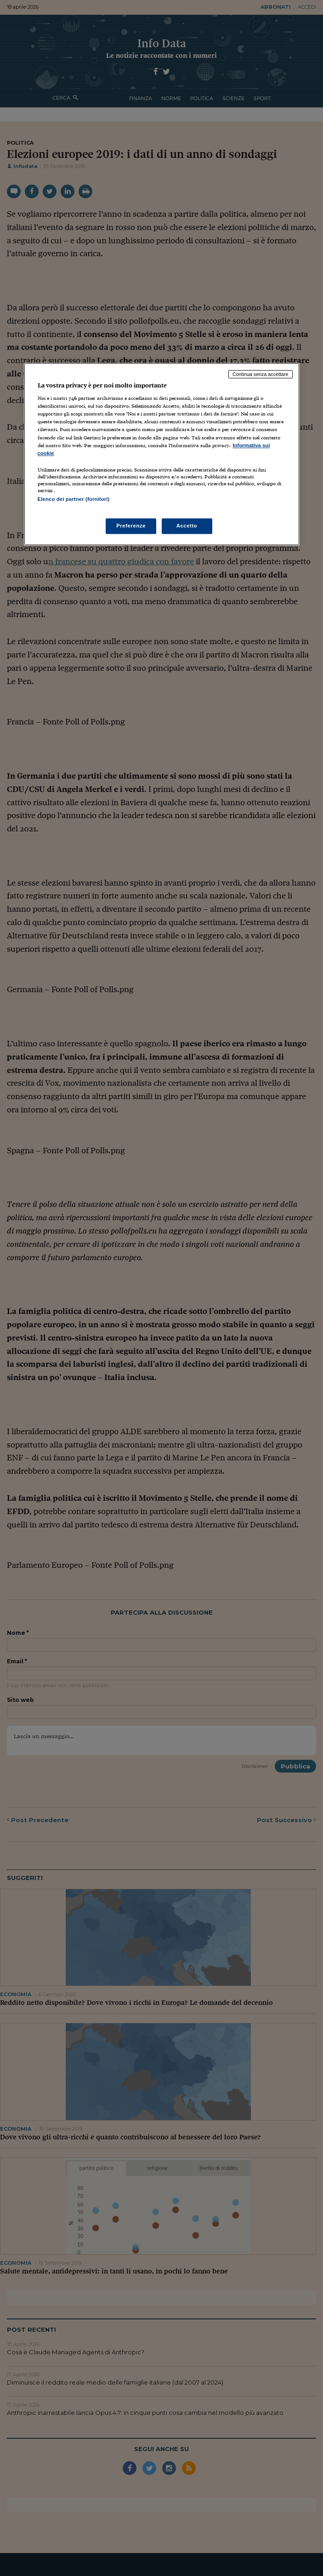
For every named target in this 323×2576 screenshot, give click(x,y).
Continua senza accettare (260, 374)
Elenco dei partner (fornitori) (74, 499)
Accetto (187, 525)
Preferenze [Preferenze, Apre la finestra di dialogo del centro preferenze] (131, 525)
